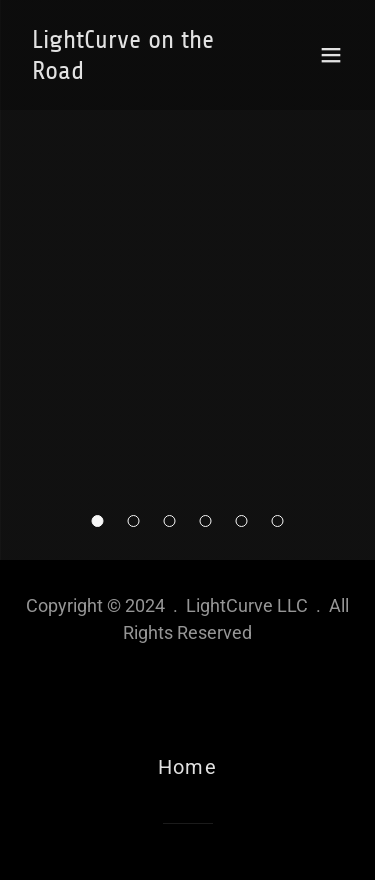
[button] (98, 521)
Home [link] (187, 767)
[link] (138, 72)
